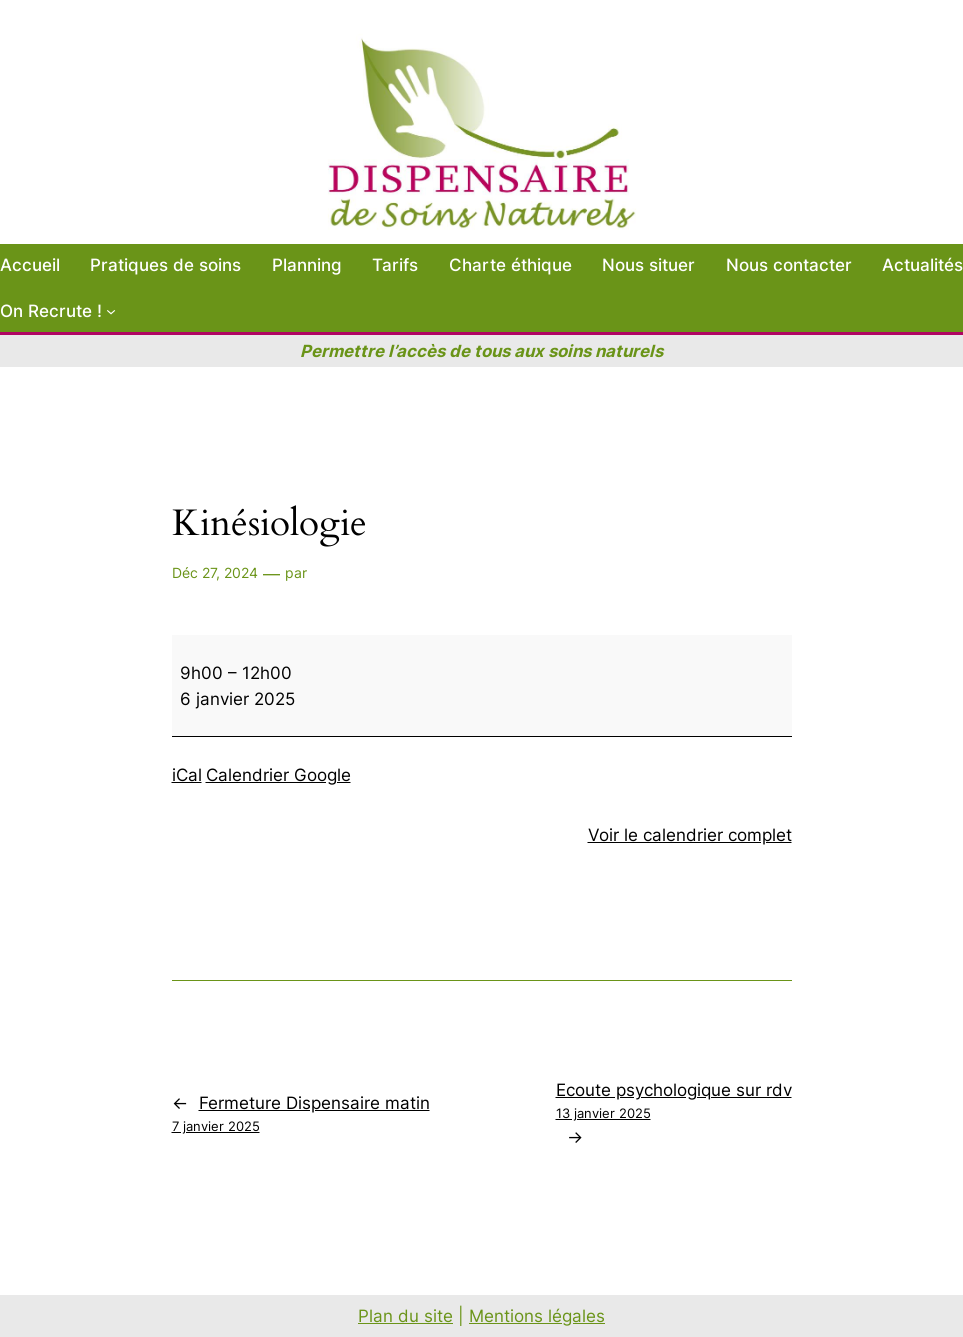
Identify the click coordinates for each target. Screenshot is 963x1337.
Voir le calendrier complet (690, 835)
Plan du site (405, 1316)
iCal (187, 775)
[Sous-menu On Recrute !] (111, 311)
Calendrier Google (278, 775)
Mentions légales (537, 1316)
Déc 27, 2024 (215, 572)
